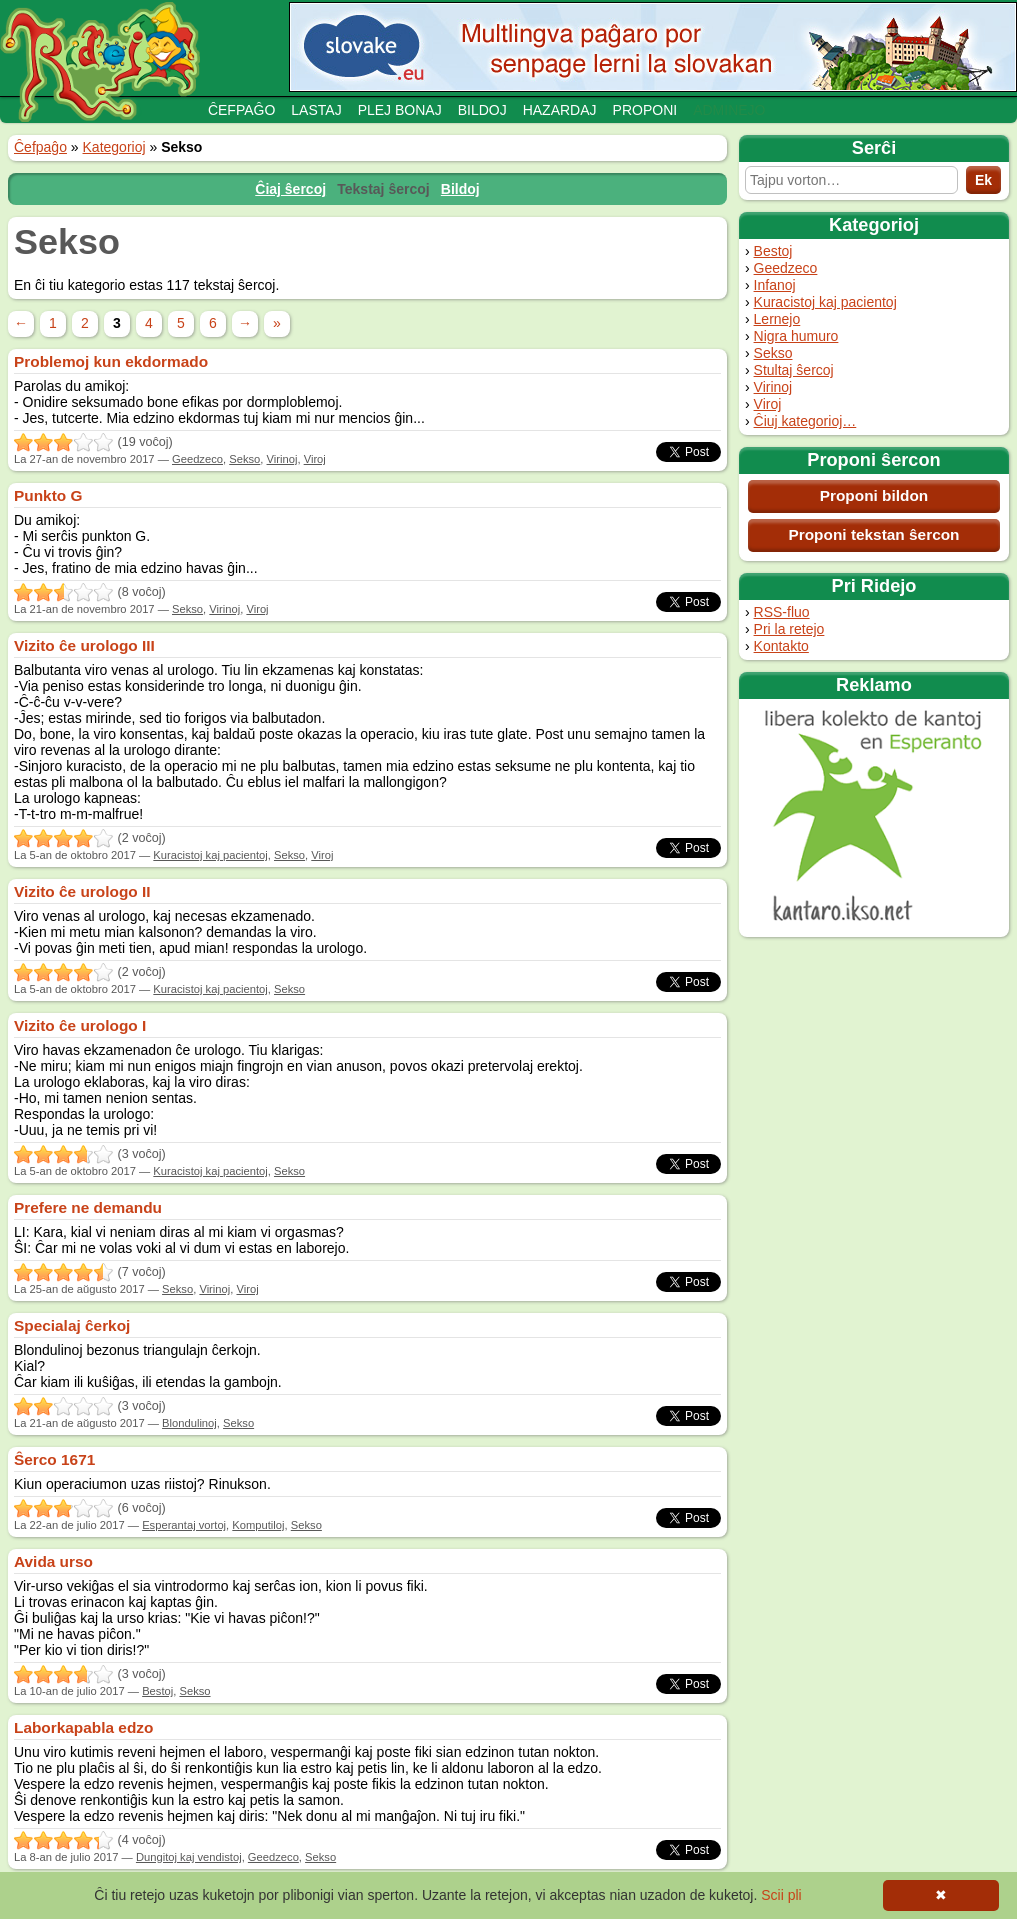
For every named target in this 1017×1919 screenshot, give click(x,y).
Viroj (768, 404)
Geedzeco (786, 268)
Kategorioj (114, 147)
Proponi (645, 110)
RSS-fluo (782, 612)
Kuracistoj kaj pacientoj (825, 302)
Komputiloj (258, 1525)
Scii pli (781, 1895)
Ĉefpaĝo (241, 110)
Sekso (773, 353)
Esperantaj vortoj (184, 1525)
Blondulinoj (189, 1423)
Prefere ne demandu (88, 1207)
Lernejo (777, 319)
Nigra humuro (796, 336)
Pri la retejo (789, 629)
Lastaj (316, 110)
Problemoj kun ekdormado (111, 361)
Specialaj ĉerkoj (72, 1325)
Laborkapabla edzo (83, 1727)
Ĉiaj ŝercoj (290, 189)
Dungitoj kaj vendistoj (189, 1857)
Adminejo (729, 110)
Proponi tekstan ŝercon (873, 534)
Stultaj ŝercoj (794, 370)
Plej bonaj (400, 110)
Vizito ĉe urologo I (80, 1025)
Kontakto (781, 646)
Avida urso (53, 1561)
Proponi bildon (874, 495)
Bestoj (773, 251)
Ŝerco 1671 (54, 1459)
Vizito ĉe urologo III (84, 645)
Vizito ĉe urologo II (82, 891)
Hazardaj (560, 110)
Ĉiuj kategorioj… (805, 421)
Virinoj (773, 387)
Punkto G (48, 495)
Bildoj (482, 110)
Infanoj (775, 285)
